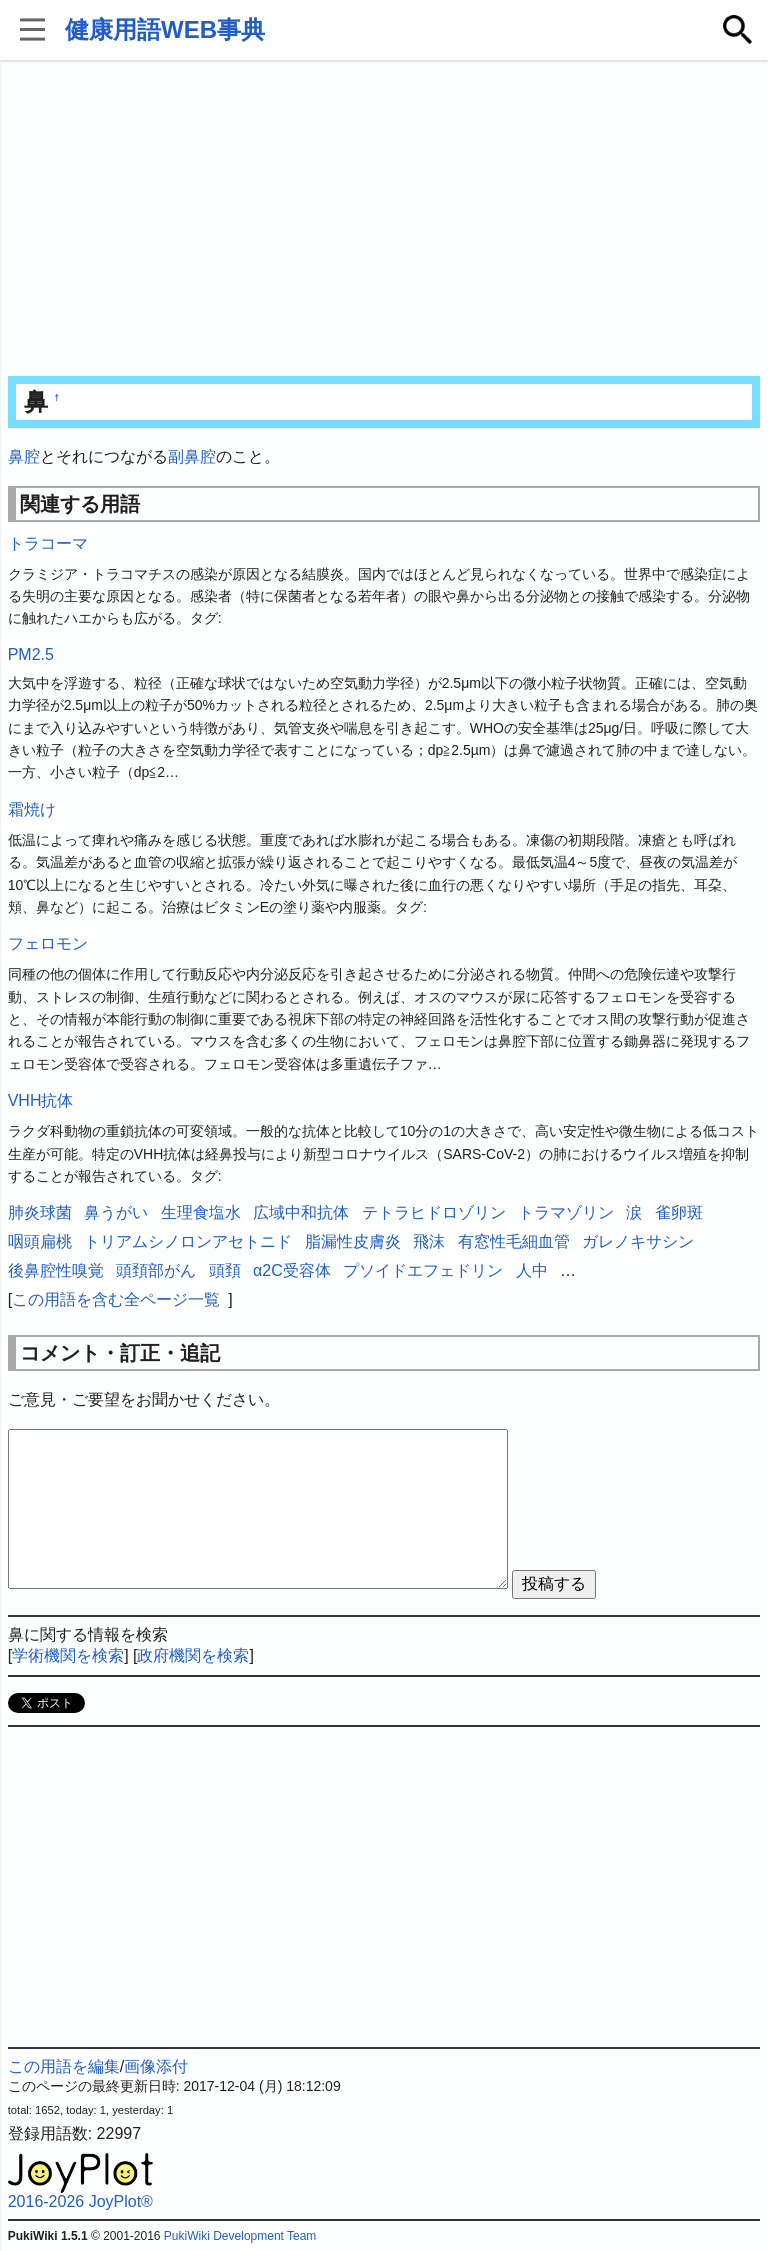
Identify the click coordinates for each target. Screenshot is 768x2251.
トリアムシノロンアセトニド (188, 1241)
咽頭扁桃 (40, 1241)
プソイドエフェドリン (423, 1270)
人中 (532, 1270)
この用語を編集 (64, 2066)
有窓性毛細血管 (514, 1241)
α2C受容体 (292, 1270)
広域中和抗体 (301, 1212)
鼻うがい (116, 1212)
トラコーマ (48, 543)
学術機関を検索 (68, 1655)
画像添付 (156, 2066)
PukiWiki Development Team (240, 2236)
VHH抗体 (41, 1100)
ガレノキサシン (638, 1241)
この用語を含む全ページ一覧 (116, 1299)
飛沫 (429, 1241)
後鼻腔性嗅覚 (56, 1270)
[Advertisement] (384, 220)
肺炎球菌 (40, 1212)
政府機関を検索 (193, 1655)
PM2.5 (31, 654)
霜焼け (32, 809)
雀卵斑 (679, 1212)
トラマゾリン (566, 1212)
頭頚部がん (156, 1270)
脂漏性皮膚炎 (353, 1241)
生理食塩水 (201, 1212)
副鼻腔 (192, 456)
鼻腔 (24, 456)
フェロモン (48, 943)
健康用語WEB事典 (165, 29)
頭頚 (225, 1270)
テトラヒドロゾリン (434, 1212)
